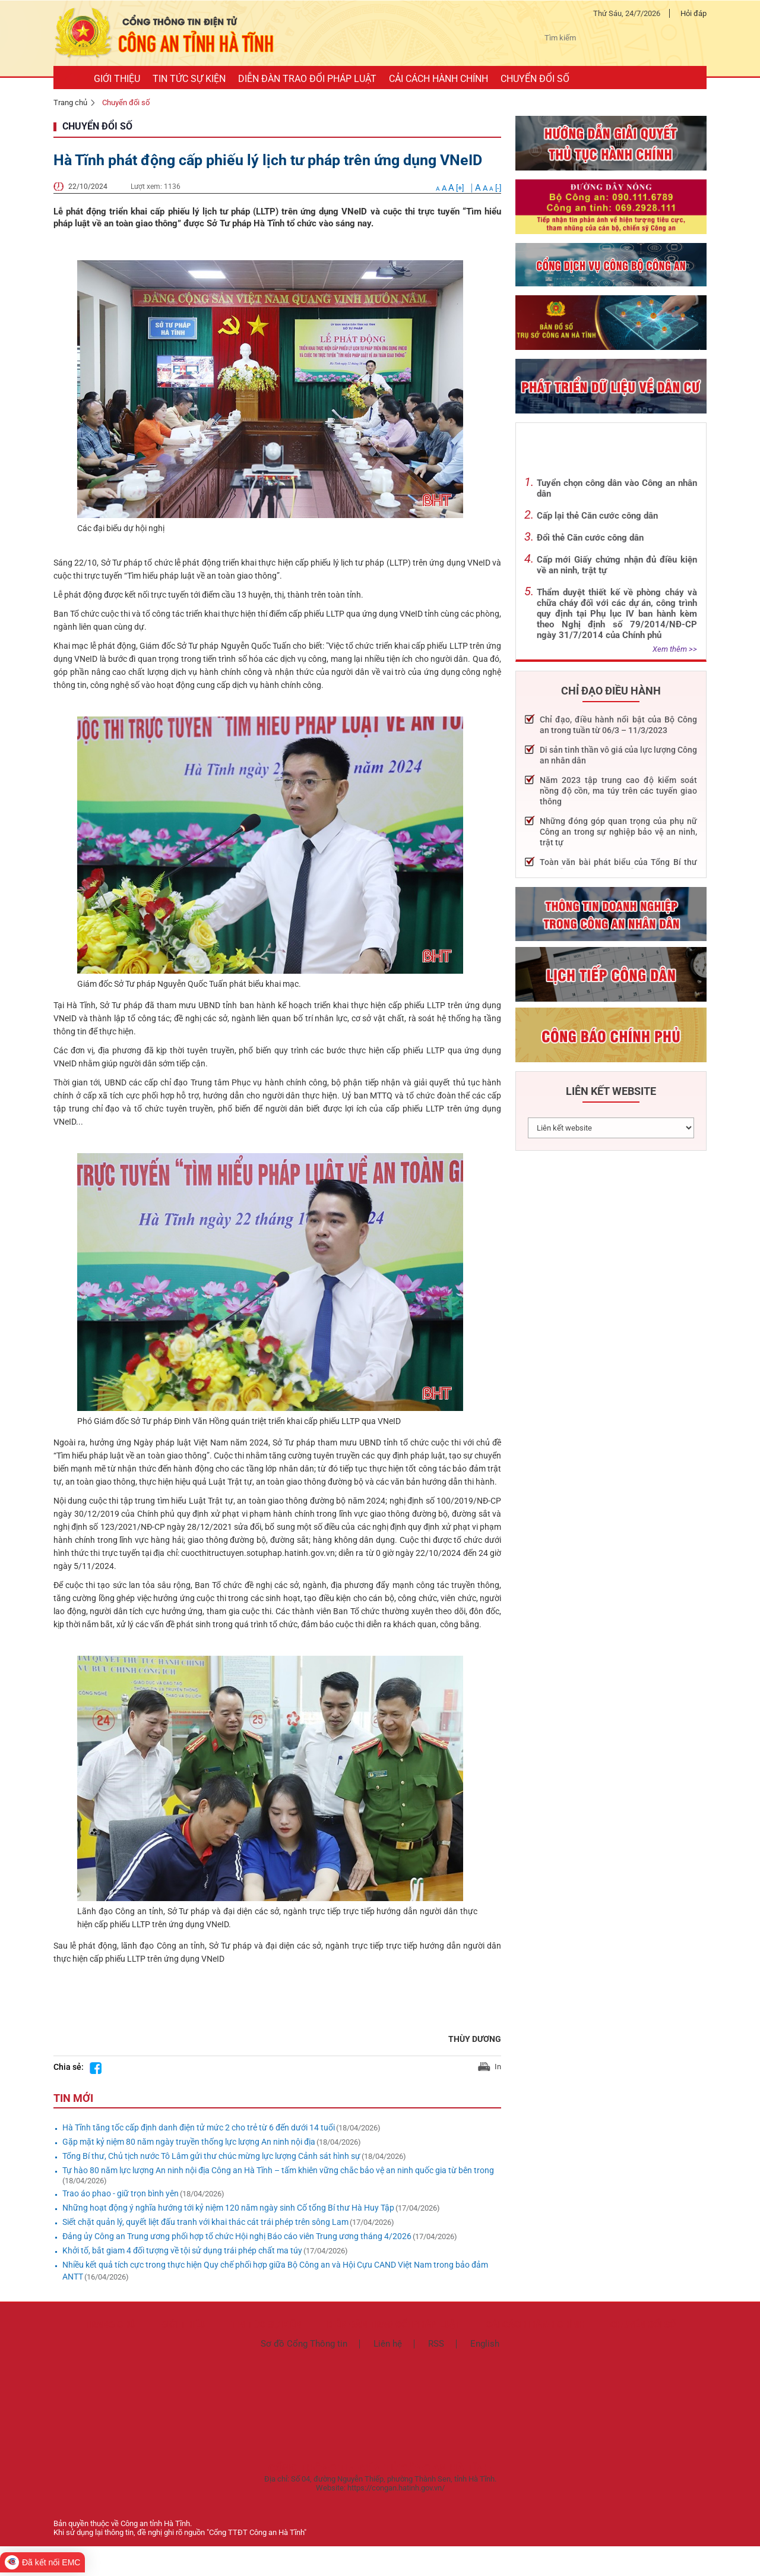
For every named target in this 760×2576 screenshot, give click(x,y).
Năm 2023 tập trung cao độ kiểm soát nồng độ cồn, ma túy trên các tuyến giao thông (618, 790)
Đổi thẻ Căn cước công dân (590, 537)
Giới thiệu (183, 2324)
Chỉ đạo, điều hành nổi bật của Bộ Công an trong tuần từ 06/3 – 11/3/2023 (618, 725)
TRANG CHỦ (110, 2324)
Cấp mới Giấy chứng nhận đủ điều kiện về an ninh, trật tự (617, 565)
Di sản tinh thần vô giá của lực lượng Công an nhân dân (618, 755)
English (484, 2343)
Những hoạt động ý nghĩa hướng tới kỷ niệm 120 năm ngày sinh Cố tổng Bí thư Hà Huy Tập (228, 2207)
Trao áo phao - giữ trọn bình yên (120, 2193)
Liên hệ (387, 2343)
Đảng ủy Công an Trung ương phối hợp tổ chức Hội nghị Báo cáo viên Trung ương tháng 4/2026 (236, 2236)
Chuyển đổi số (126, 102)
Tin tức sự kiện (266, 2324)
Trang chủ (70, 102)
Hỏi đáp (693, 13)
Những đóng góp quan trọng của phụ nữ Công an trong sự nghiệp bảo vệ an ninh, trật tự (618, 831)
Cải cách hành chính (535, 2324)
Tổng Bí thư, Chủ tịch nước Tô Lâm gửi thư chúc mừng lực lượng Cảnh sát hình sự (211, 2156)
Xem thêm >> (675, 649)
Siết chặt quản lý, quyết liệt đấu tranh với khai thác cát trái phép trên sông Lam (205, 2222)
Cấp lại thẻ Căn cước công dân (597, 515)
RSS (436, 2343)
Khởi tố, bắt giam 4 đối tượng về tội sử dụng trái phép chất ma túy (182, 2250)
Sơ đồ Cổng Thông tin (304, 2343)
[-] (488, 188)
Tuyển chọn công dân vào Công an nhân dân (617, 488)
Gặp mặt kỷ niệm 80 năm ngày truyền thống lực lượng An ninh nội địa (188, 2141)
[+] (451, 188)
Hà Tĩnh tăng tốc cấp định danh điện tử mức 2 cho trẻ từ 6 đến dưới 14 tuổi (198, 2127)
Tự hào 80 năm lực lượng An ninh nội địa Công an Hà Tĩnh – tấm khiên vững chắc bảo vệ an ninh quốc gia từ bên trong (278, 2170)
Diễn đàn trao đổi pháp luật (393, 2324)
